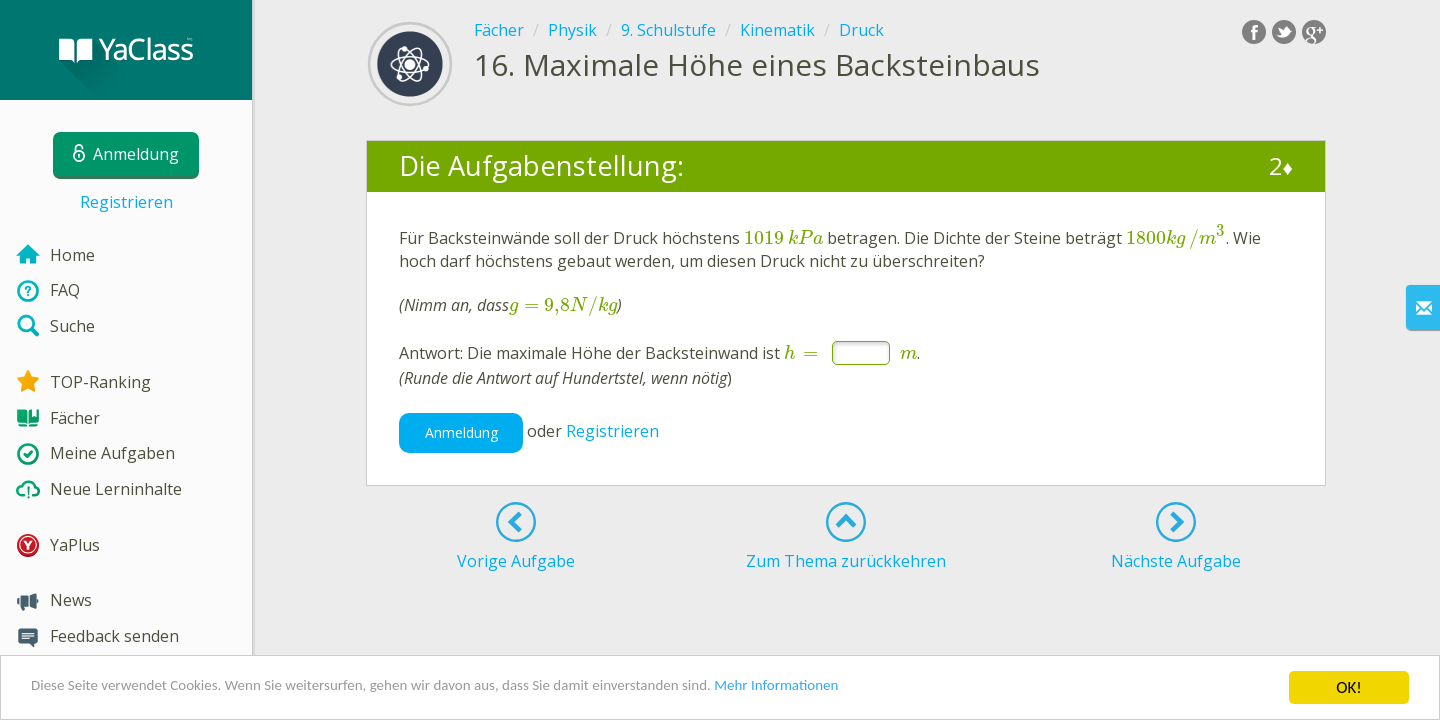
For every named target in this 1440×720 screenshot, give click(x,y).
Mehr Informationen (876, 690)
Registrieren (126, 202)
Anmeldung (461, 432)
